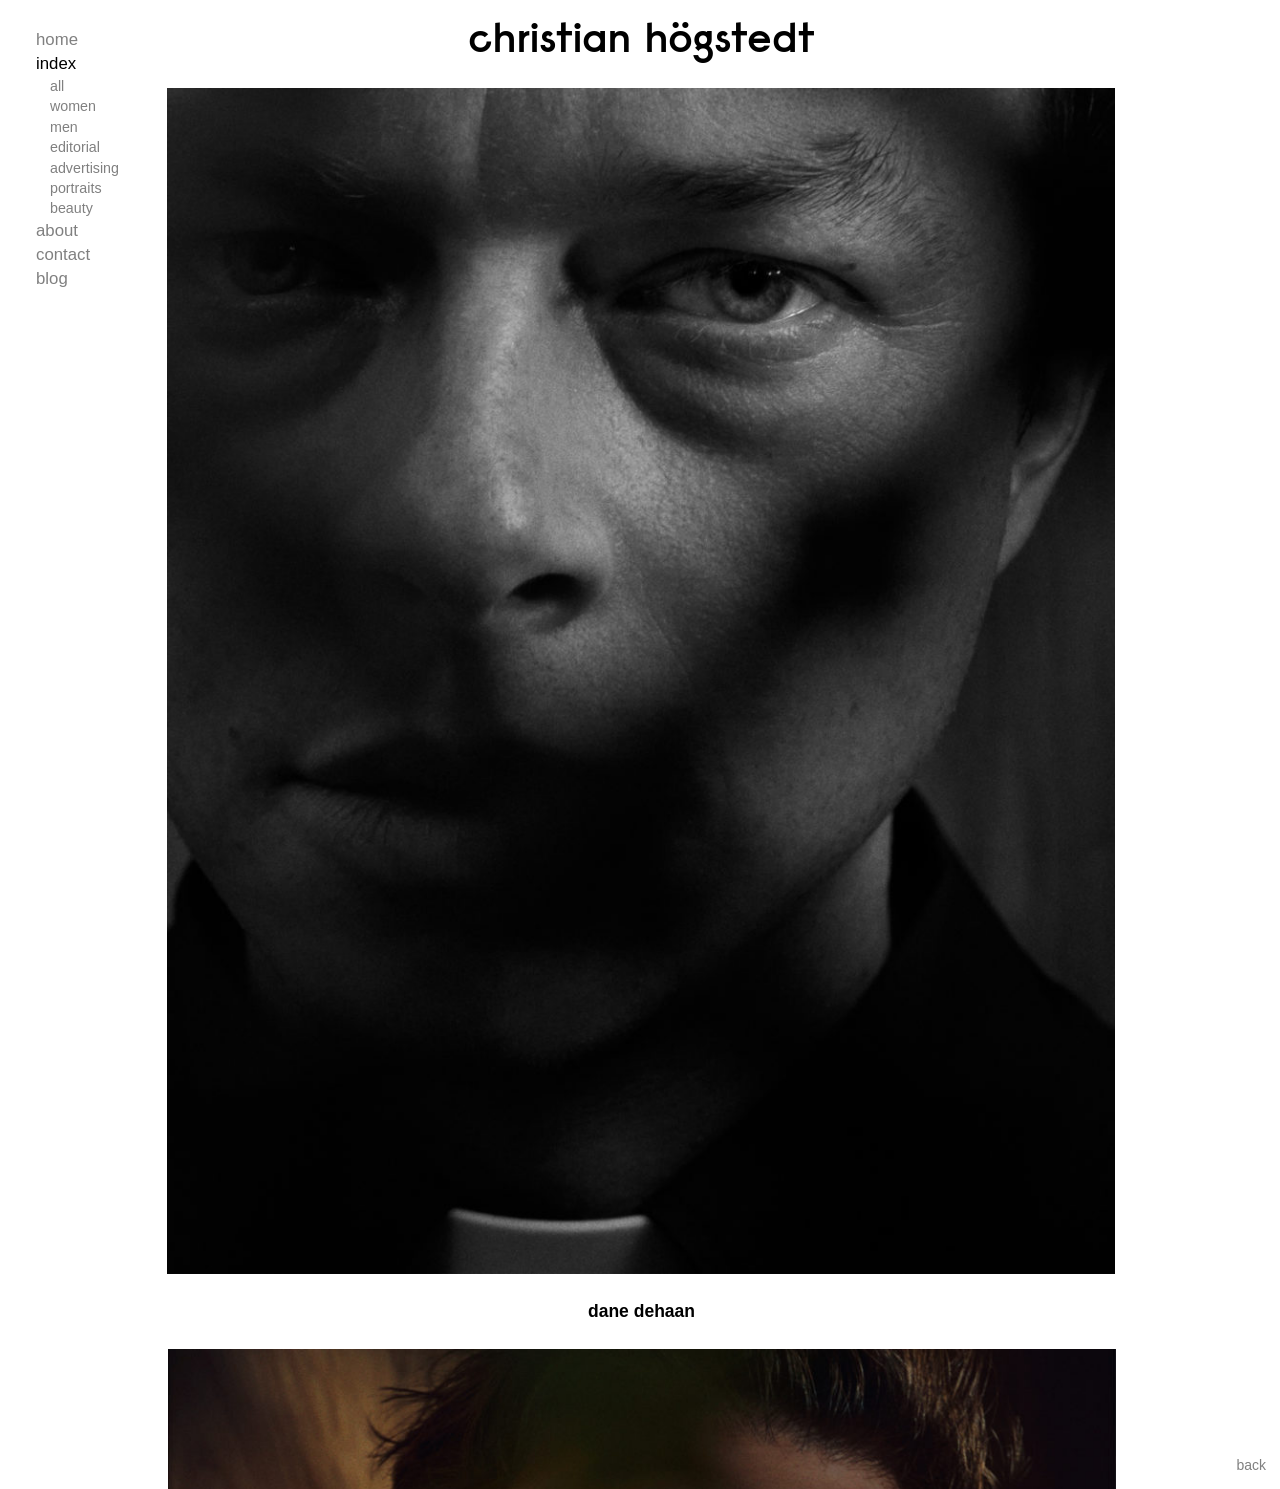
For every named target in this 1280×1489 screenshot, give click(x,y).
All (57, 86)
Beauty (71, 208)
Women (73, 106)
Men (64, 127)
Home (57, 39)
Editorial (75, 147)
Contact (63, 254)
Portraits (76, 188)
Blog (52, 278)
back (1251, 1465)
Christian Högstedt (641, 37)
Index (56, 63)
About (57, 230)
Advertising (84, 168)
